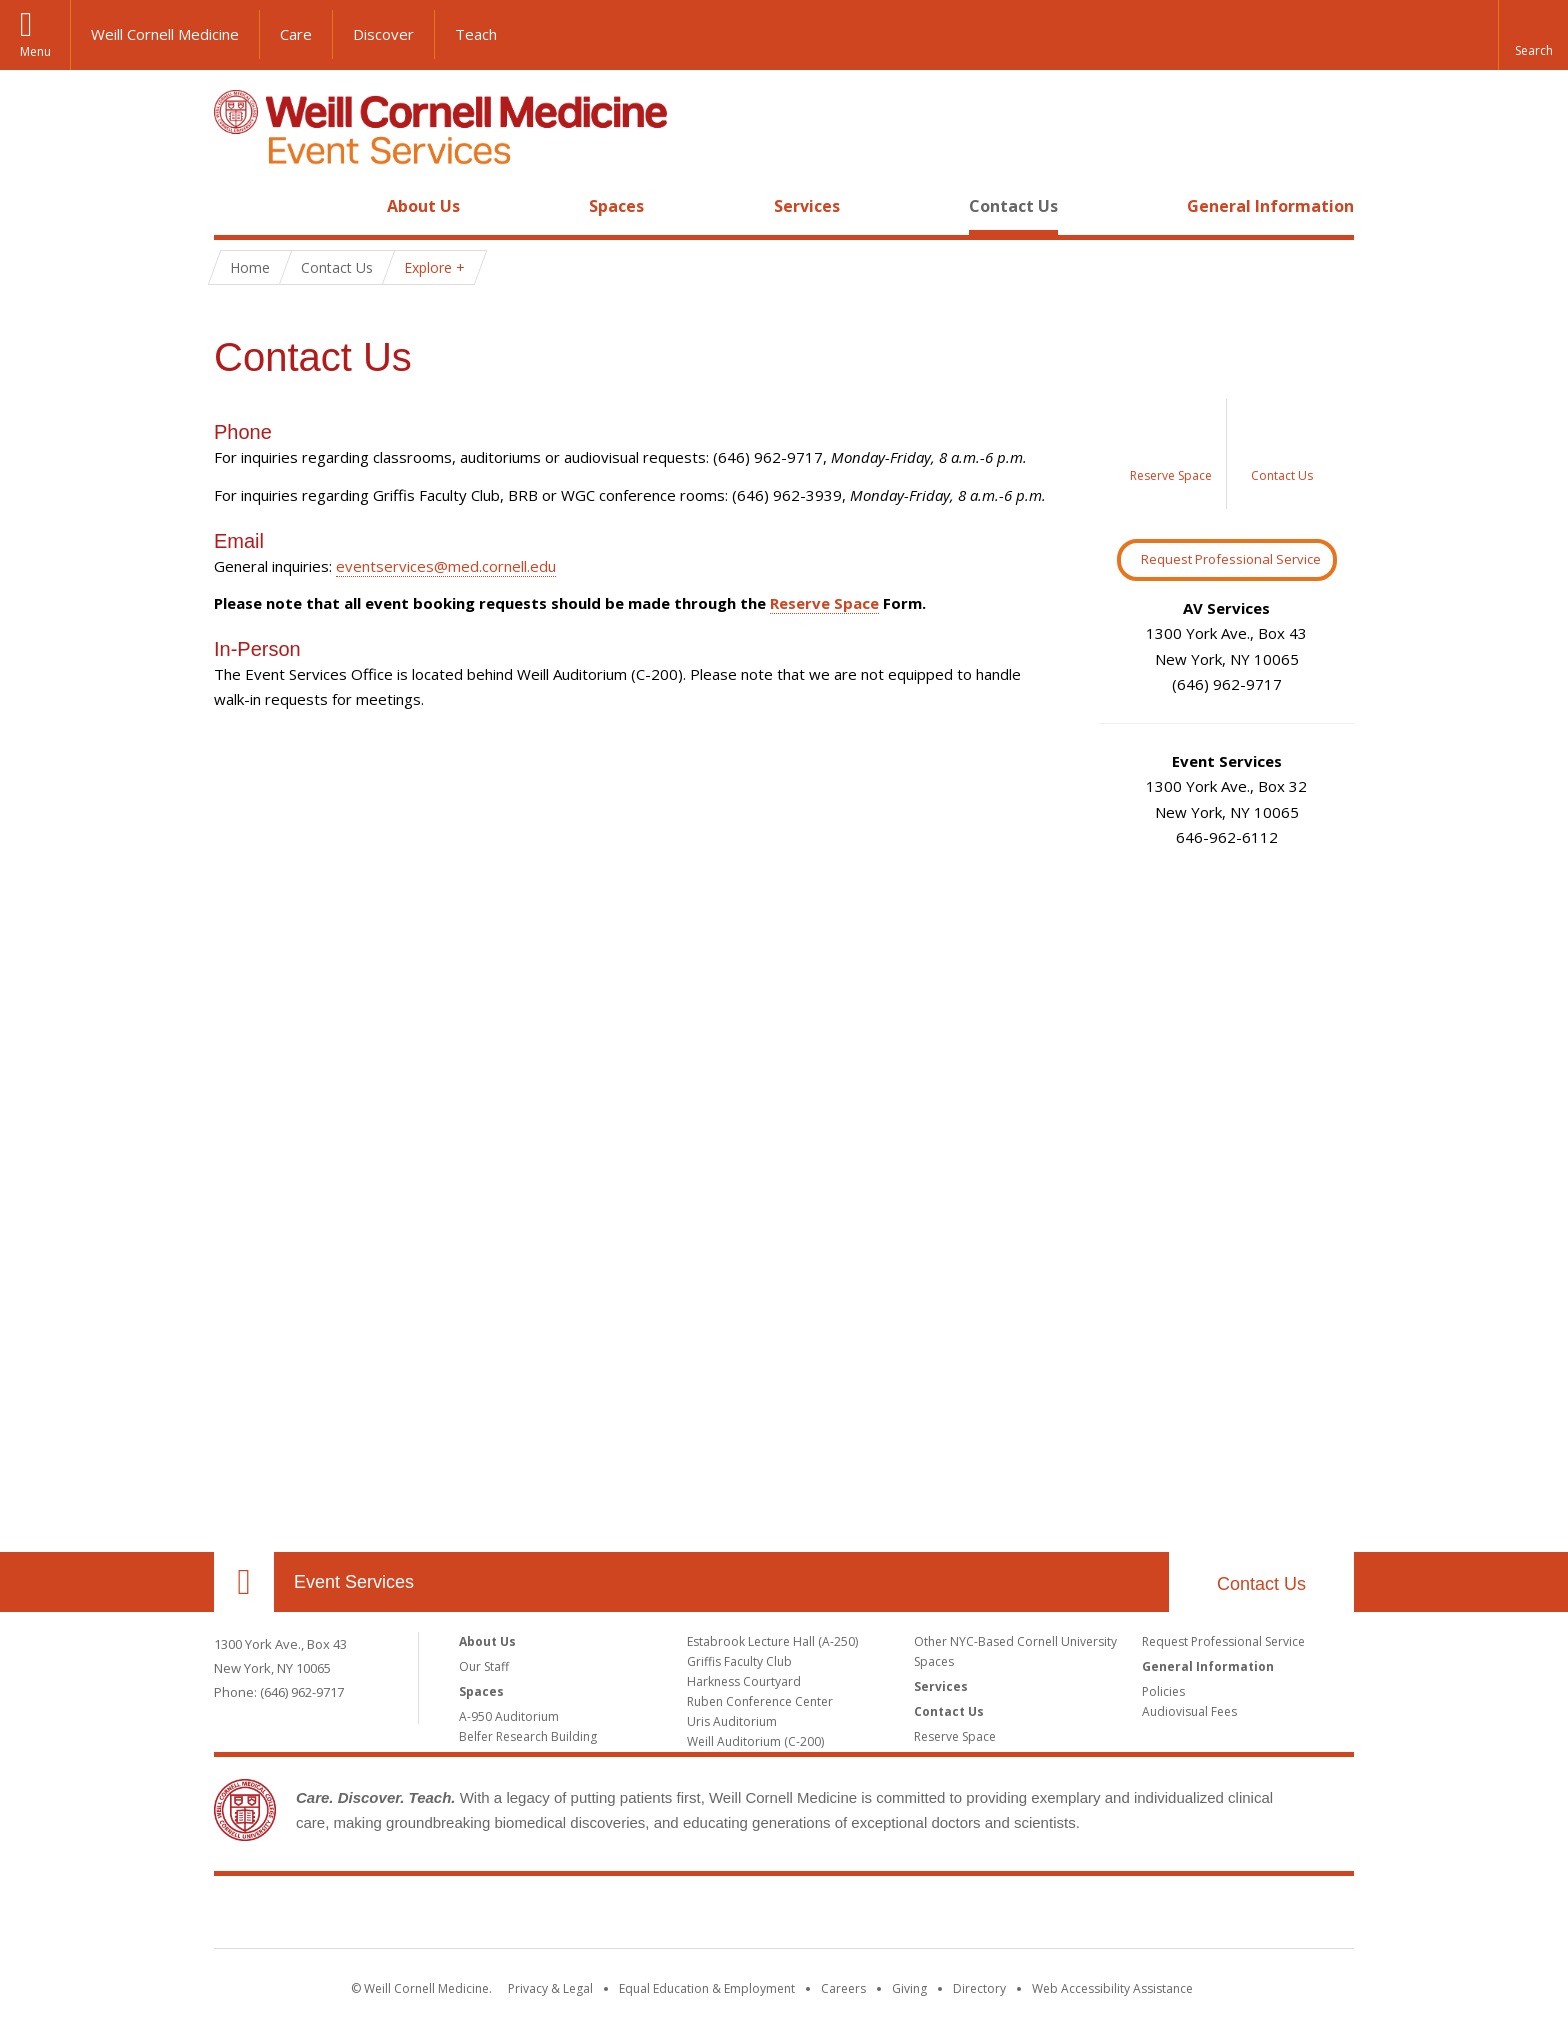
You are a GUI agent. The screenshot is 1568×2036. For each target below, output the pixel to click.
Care (296, 34)
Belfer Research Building (528, 1736)
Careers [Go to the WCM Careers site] (843, 1988)
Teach (476, 34)
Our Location (244, 1582)
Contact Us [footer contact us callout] (1261, 1584)
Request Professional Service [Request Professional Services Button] (1231, 559)
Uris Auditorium (732, 1721)
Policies (1163, 1691)
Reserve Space (824, 603)
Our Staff (484, 1666)
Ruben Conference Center (760, 1701)
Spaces (616, 206)
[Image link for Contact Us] (1282, 454)
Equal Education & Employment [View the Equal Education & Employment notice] (707, 1988)
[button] (1533, 35)
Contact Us (1013, 206)
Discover (383, 34)
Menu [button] (35, 51)
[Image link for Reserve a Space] (1172, 454)
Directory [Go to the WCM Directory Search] (979, 1988)
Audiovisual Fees (1189, 1711)
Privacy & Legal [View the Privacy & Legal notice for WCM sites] (550, 1988)
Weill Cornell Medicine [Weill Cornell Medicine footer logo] (784, 1916)
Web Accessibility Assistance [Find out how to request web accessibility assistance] (1112, 1988)
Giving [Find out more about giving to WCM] (909, 1988)
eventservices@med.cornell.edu (446, 566)
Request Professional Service (1223, 1641)
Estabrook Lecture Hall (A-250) (772, 1641)
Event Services (354, 1582)
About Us (423, 206)
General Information (1270, 206)
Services (807, 206)
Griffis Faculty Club (739, 1661)
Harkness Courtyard (744, 1681)
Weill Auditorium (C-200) (755, 1741)
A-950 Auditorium (509, 1716)
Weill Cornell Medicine (165, 34)
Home (236, 206)
